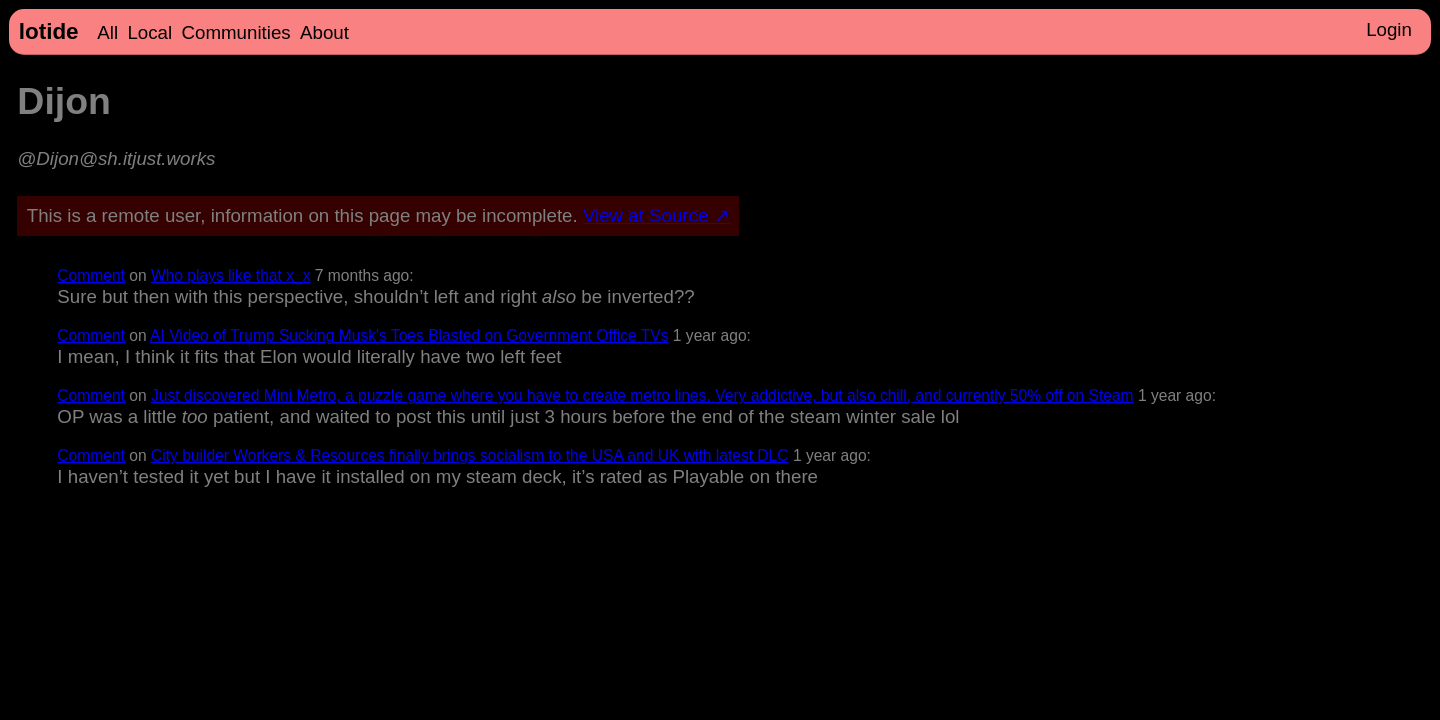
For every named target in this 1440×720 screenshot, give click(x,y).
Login (1389, 29)
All (107, 32)
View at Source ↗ (656, 215)
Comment (91, 275)
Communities (236, 32)
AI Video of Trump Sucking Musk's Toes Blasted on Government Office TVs (409, 335)
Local (149, 32)
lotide (49, 31)
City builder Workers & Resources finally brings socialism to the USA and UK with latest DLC (470, 455)
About (324, 32)
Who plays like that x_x (230, 275)
